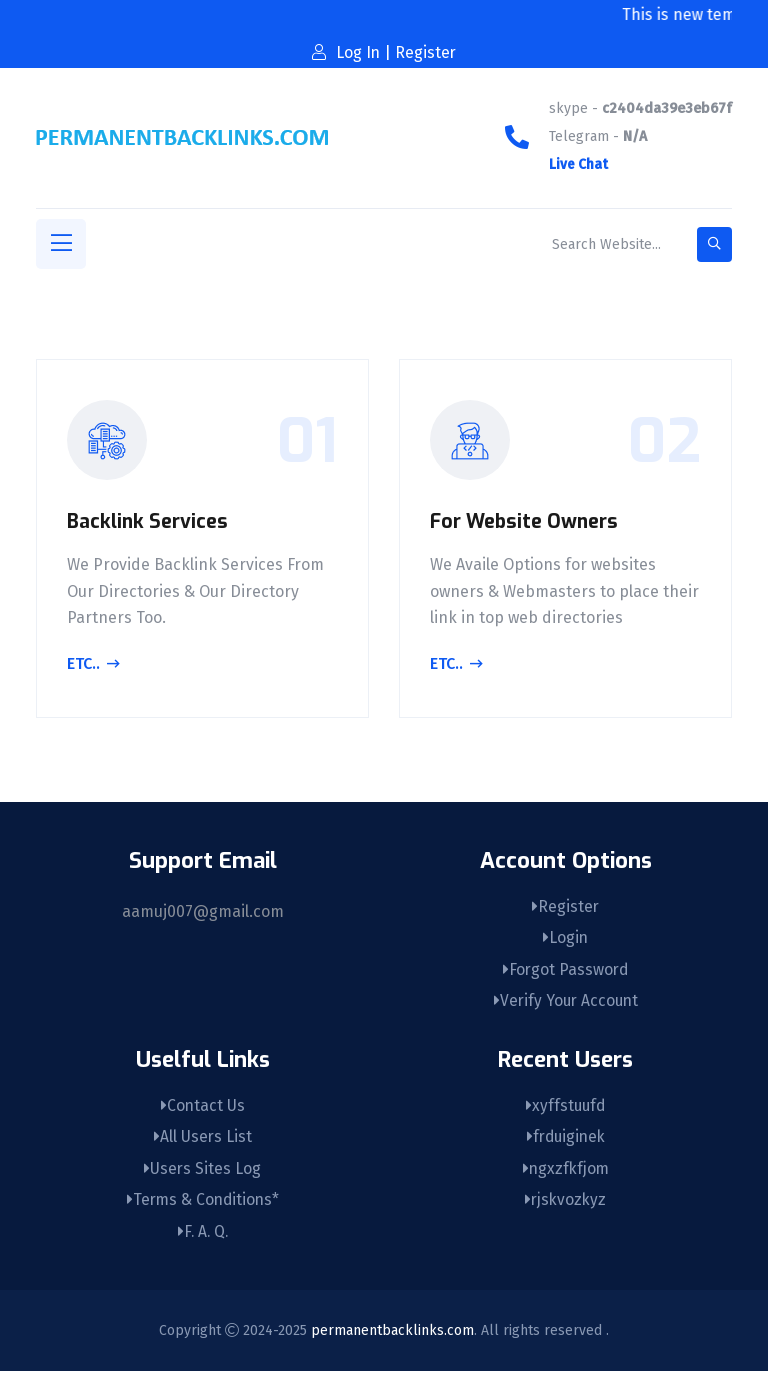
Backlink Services (149, 525)
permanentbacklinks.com (392, 1341)
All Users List (202, 1144)
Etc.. (93, 668)
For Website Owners (527, 525)
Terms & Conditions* (202, 1210)
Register (566, 906)
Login (566, 939)
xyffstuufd (566, 1111)
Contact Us (202, 1111)
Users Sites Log (203, 1177)
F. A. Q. (202, 1243)
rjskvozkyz (566, 1210)
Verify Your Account (565, 1005)
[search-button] (714, 244)
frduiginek (565, 1144)
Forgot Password (566, 972)
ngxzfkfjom (565, 1177)
